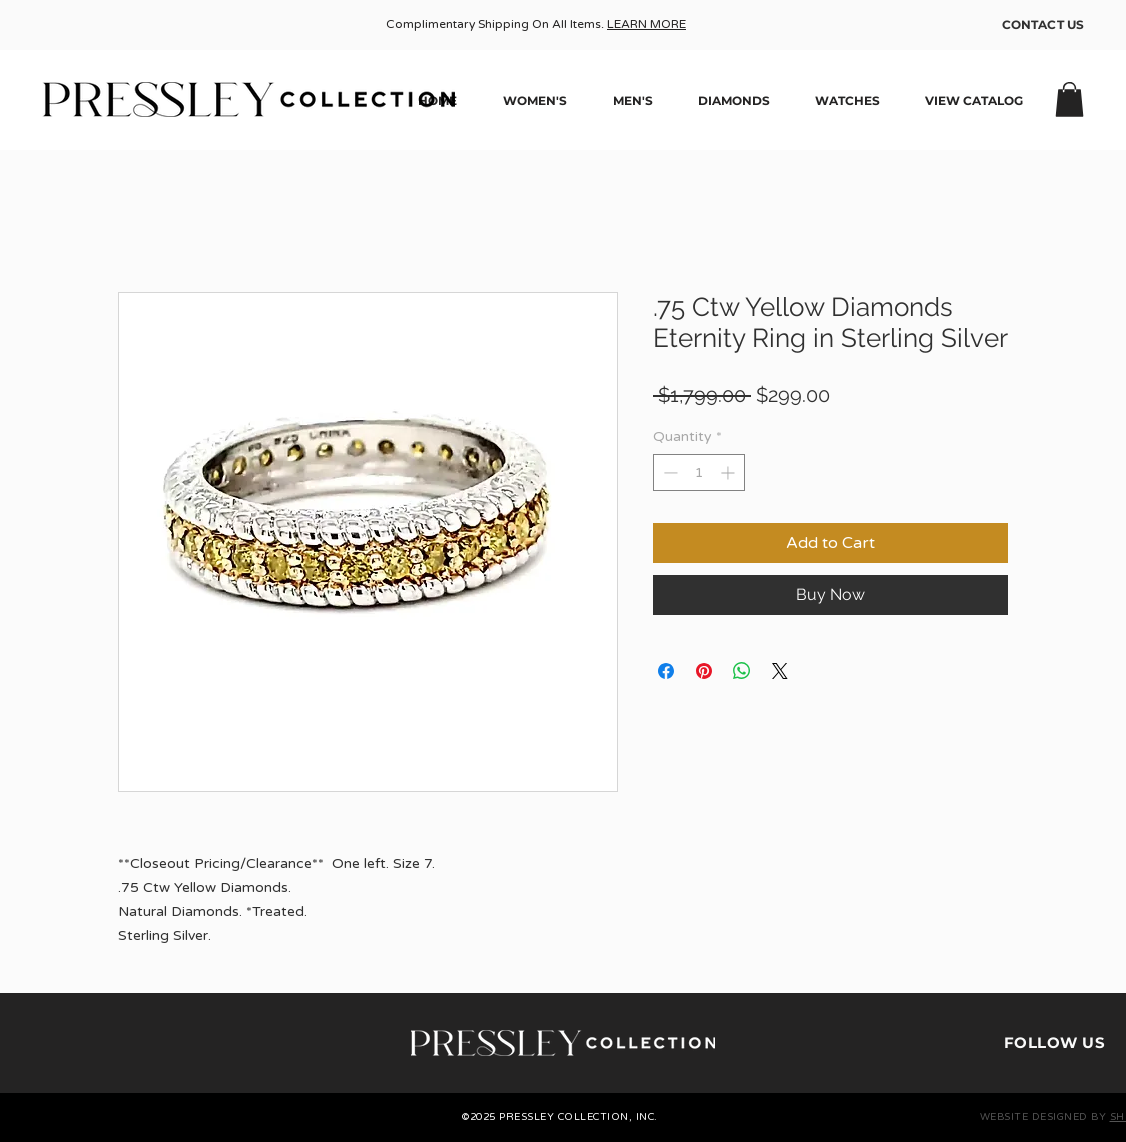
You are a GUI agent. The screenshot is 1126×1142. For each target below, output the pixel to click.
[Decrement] (668, 472)
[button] (1069, 99)
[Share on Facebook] (666, 671)
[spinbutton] (699, 472)
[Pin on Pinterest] (704, 671)
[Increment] (729, 472)
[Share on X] (780, 671)
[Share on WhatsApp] (742, 671)
